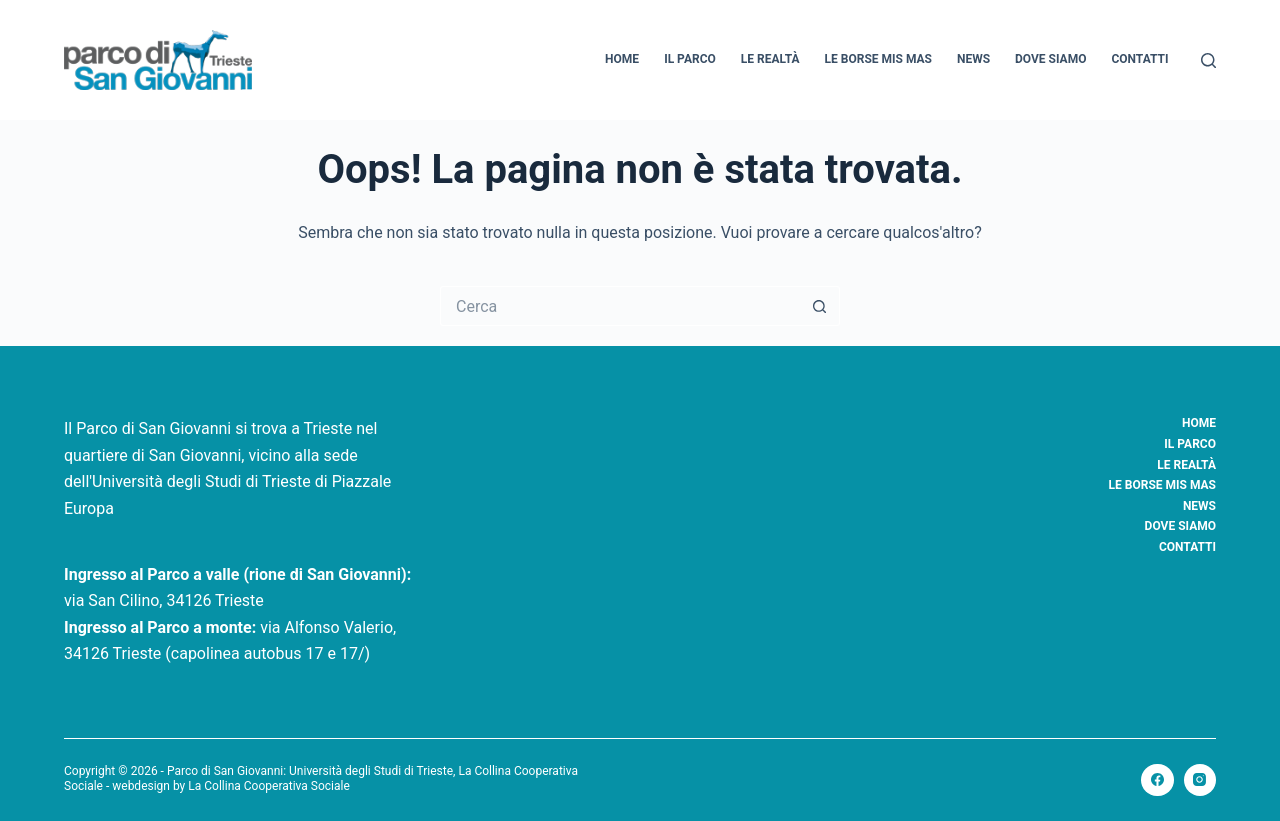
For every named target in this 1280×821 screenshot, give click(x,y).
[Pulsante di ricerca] (820, 306)
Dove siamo (1050, 59)
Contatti (1139, 59)
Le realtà (770, 59)
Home (622, 59)
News (973, 59)
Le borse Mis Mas (878, 59)
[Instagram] (1200, 780)
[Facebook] (1157, 780)
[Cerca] (1208, 60)
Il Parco (690, 59)
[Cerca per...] (620, 306)
